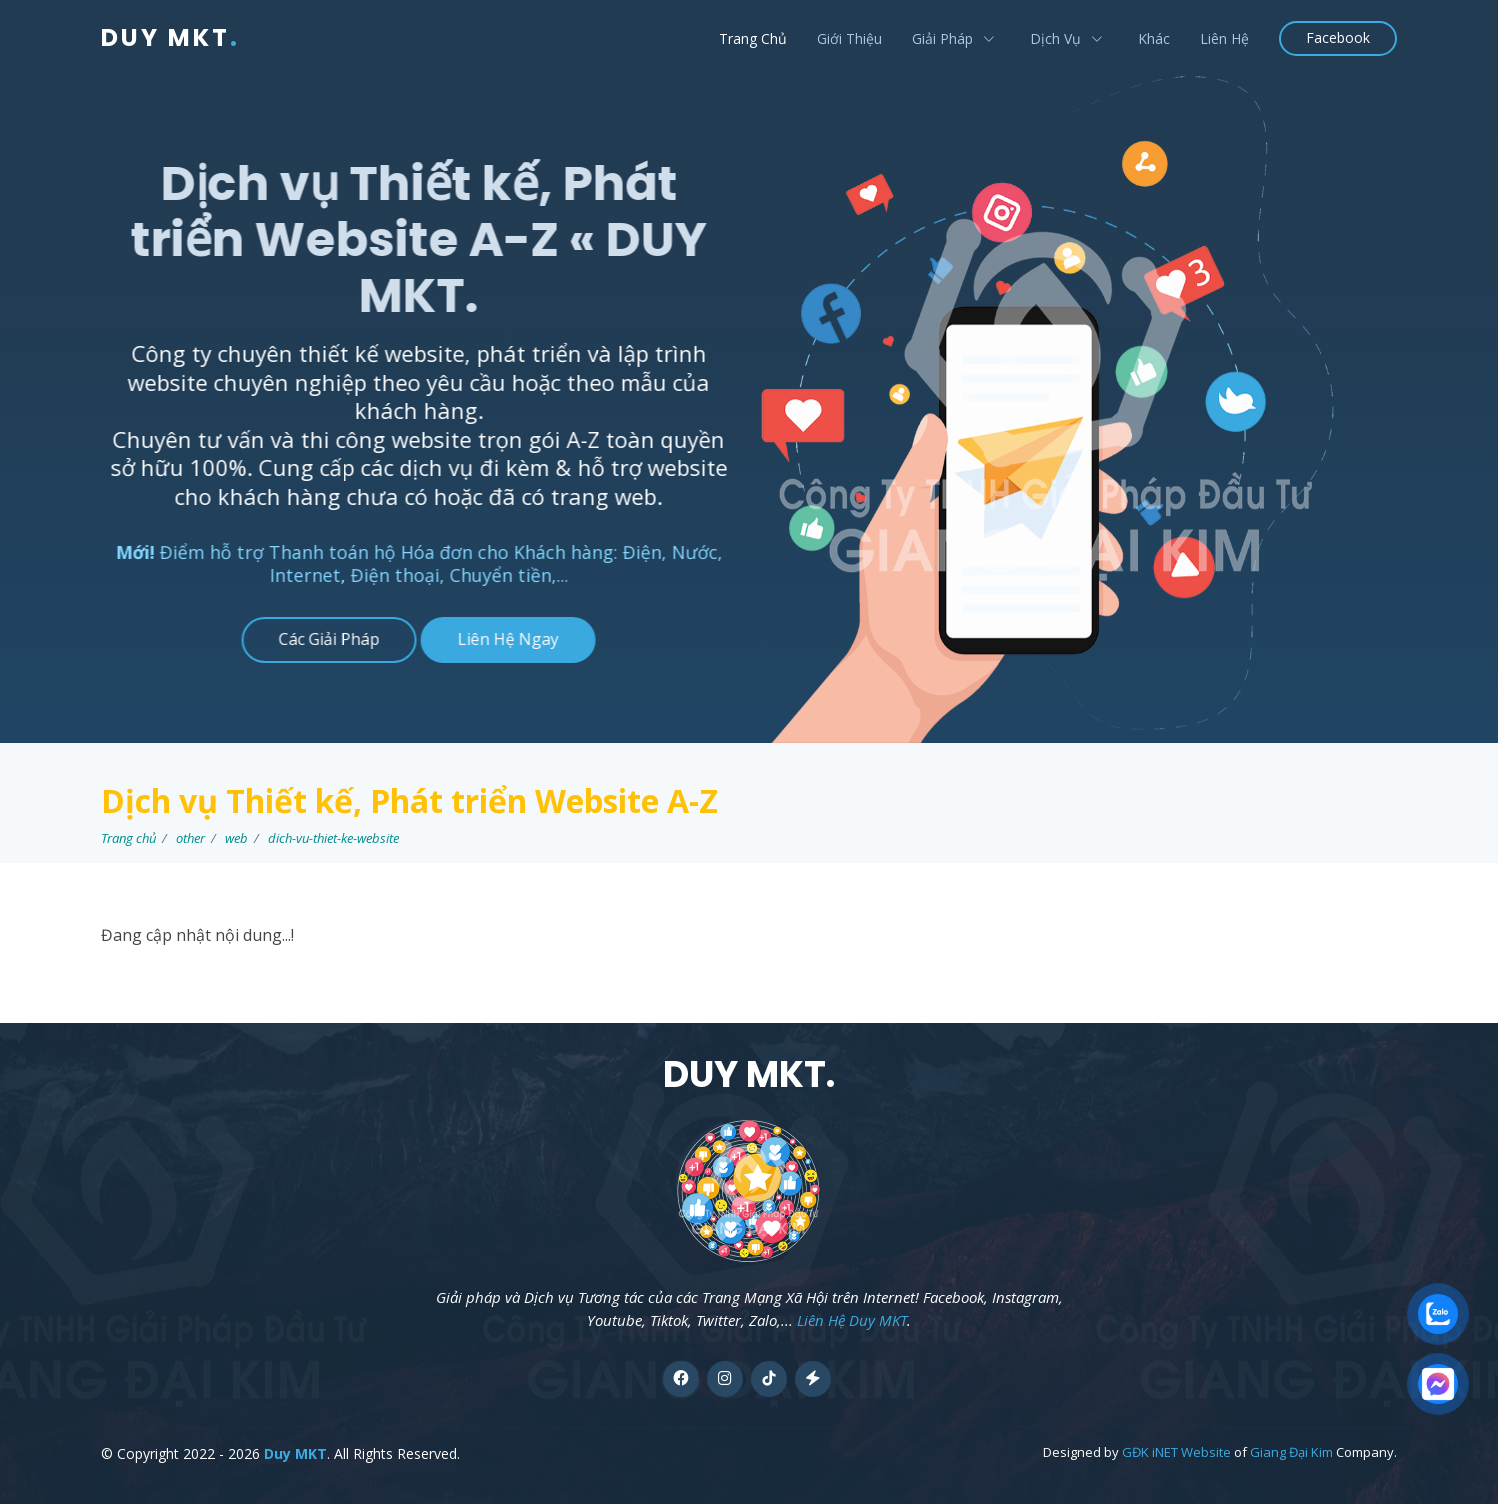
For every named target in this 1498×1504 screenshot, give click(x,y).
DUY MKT (170, 37)
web (236, 838)
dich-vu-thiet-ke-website (333, 838)
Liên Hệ (1224, 38)
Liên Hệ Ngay (497, 639)
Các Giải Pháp (318, 639)
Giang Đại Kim (1291, 1452)
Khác (1154, 38)
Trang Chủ (753, 38)
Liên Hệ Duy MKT (852, 1320)
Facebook (1338, 37)
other (190, 838)
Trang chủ (128, 838)
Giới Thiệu (849, 38)
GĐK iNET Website (1176, 1452)
